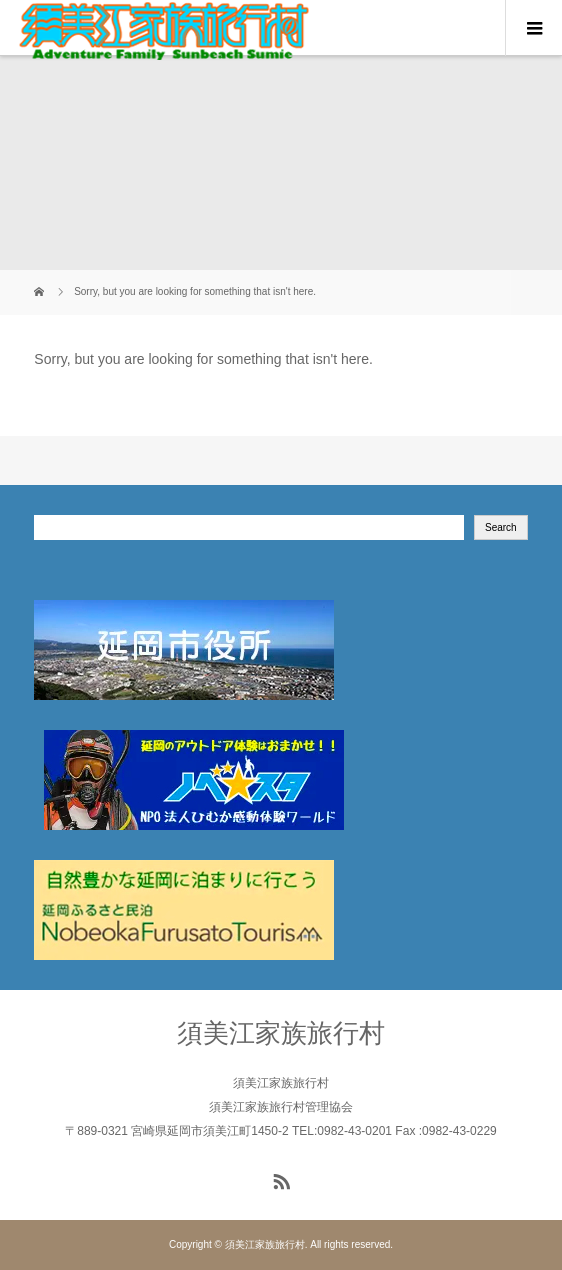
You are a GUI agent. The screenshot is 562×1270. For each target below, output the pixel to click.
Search (501, 527)
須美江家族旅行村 (281, 1033)
